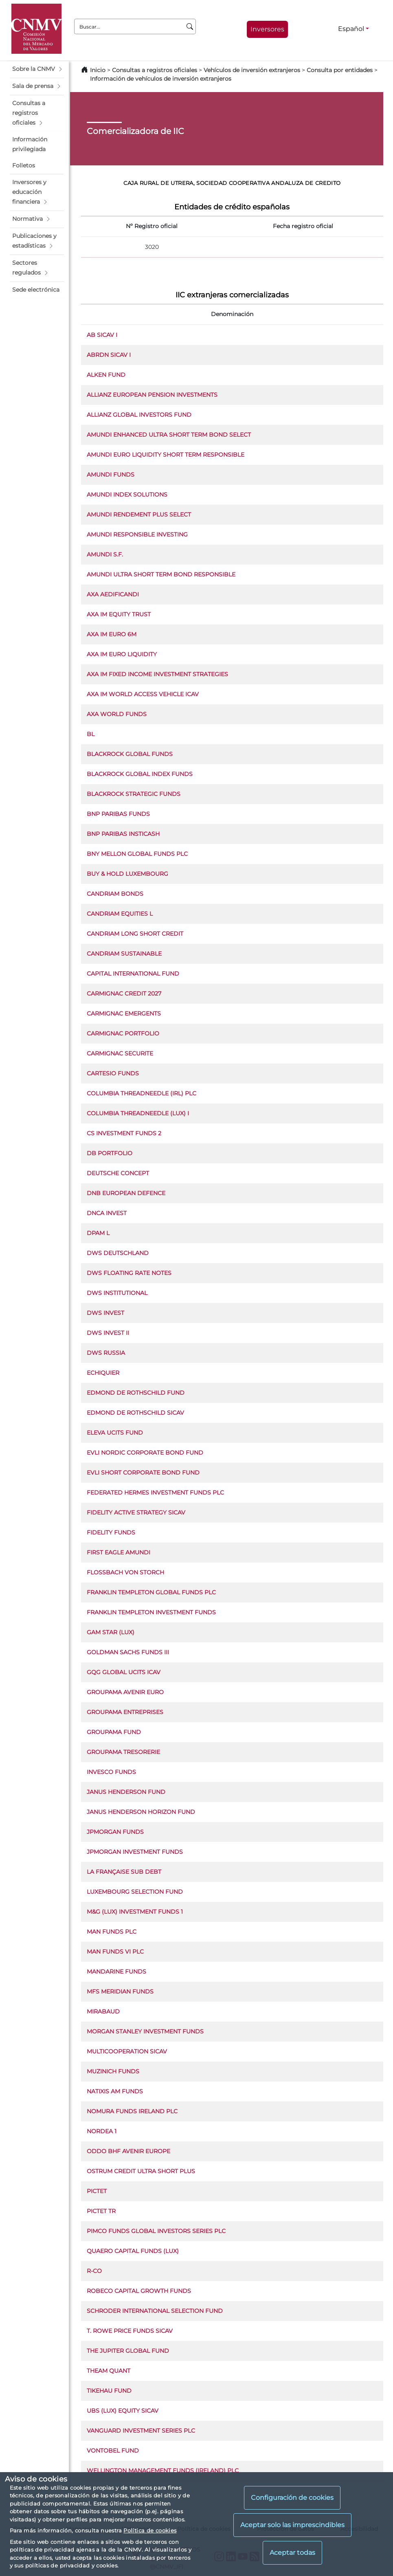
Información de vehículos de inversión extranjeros (160, 78)
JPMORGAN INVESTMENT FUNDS (135, 1851)
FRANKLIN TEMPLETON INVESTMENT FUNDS (151, 1612)
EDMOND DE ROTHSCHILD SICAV (135, 1412)
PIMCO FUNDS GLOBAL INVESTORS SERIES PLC (156, 2231)
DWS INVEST (105, 1313)
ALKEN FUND (106, 374)
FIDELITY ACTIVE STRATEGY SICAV (136, 1512)
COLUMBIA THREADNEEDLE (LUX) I (138, 1113)
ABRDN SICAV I (109, 354)
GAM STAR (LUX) (110, 1632)
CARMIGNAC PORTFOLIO (123, 1033)
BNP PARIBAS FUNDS (118, 814)
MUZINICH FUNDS (113, 2071)
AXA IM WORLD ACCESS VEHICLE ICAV (143, 694)
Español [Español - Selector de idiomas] (351, 29)
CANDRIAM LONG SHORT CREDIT (135, 933)
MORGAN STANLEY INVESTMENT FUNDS (145, 2031)
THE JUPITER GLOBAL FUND (128, 2350)
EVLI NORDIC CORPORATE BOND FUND (145, 1452)
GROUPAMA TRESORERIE (123, 1752)
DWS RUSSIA (106, 1352)
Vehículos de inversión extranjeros (252, 70)
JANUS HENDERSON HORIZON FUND (141, 1812)
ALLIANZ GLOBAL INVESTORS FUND (139, 414)
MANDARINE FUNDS (116, 1971)
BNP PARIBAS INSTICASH (123, 833)
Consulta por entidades (340, 70)
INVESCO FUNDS (111, 1772)
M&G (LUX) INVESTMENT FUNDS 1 (135, 1911)
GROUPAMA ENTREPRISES (125, 1712)
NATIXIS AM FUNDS (115, 2091)
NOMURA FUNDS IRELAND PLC (132, 2111)
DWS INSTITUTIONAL (117, 1293)
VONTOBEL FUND (113, 2450)
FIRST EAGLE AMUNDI (118, 1552)
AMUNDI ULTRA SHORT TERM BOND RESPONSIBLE (161, 574)
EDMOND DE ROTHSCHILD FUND (135, 1392)
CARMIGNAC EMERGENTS (124, 1013)
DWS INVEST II (108, 1332)
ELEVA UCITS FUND (115, 1432)
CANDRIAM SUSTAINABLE (124, 953)
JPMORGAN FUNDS (115, 1831)
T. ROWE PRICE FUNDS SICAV (130, 2330)
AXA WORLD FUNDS (117, 714)
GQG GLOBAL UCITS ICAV (123, 1672)
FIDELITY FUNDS (111, 1532)
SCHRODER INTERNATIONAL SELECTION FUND (155, 2310)
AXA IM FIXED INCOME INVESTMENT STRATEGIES (157, 674)
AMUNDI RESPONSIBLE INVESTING (137, 534)
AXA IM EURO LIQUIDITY (122, 654)
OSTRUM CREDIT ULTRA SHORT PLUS (141, 2171)
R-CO (94, 2271)
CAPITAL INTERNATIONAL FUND (133, 973)
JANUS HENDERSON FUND (126, 1792)
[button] (37, 69)
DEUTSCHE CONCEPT (118, 1173)
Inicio (97, 70)
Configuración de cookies (292, 2497)
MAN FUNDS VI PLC (115, 1951)
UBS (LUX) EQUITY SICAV (122, 2410)
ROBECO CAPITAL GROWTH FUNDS (139, 2291)
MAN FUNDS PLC (111, 1931)
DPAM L (98, 1233)
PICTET (97, 2191)
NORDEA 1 (101, 2131)
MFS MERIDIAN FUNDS (120, 1991)
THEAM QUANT (108, 2370)
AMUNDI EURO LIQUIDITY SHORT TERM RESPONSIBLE (165, 454)
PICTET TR (101, 2211)
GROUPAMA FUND (114, 1732)
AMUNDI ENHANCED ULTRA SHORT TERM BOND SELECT (169, 434)
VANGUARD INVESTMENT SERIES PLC (141, 2430)
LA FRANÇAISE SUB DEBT (124, 1871)
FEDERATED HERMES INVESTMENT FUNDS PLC (155, 1492)
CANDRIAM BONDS (115, 893)
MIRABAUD (103, 2011)
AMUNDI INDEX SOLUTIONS (127, 494)
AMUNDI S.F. (105, 554)
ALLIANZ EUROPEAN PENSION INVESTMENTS (152, 394)
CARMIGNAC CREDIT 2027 (124, 993)
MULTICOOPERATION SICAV (127, 2051)
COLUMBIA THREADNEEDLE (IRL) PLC (141, 1093)
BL (90, 734)
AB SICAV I (102, 334)
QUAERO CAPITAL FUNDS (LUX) (133, 2251)
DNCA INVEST (107, 1213)
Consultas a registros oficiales (154, 70)
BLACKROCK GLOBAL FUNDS (130, 754)
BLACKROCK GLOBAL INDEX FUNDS (140, 774)
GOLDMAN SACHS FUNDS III (128, 1652)
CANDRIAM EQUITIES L (120, 913)
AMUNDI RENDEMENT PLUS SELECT (139, 514)
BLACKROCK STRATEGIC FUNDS (133, 794)
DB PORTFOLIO (109, 1153)
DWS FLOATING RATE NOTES (129, 1273)
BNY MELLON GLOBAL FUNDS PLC (137, 853)
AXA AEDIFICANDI (113, 594)
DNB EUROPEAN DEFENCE (126, 1193)
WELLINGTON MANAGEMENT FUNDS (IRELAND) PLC (163, 2470)
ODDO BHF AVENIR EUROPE (128, 2151)
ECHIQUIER (103, 1372)
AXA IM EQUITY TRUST (119, 614)
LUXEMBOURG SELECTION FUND (135, 1891)
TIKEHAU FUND (109, 2390)
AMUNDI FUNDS (110, 474)
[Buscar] (190, 26)
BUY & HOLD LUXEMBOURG (127, 873)
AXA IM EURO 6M (111, 634)
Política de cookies (149, 2530)
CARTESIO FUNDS (113, 1073)
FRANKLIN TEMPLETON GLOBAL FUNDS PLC (151, 1592)
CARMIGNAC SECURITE (120, 1053)
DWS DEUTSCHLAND (118, 1253)
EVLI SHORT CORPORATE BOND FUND (143, 1472)
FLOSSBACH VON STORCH (125, 1572)
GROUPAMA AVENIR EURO (125, 1692)
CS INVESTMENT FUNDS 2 (124, 1133)
